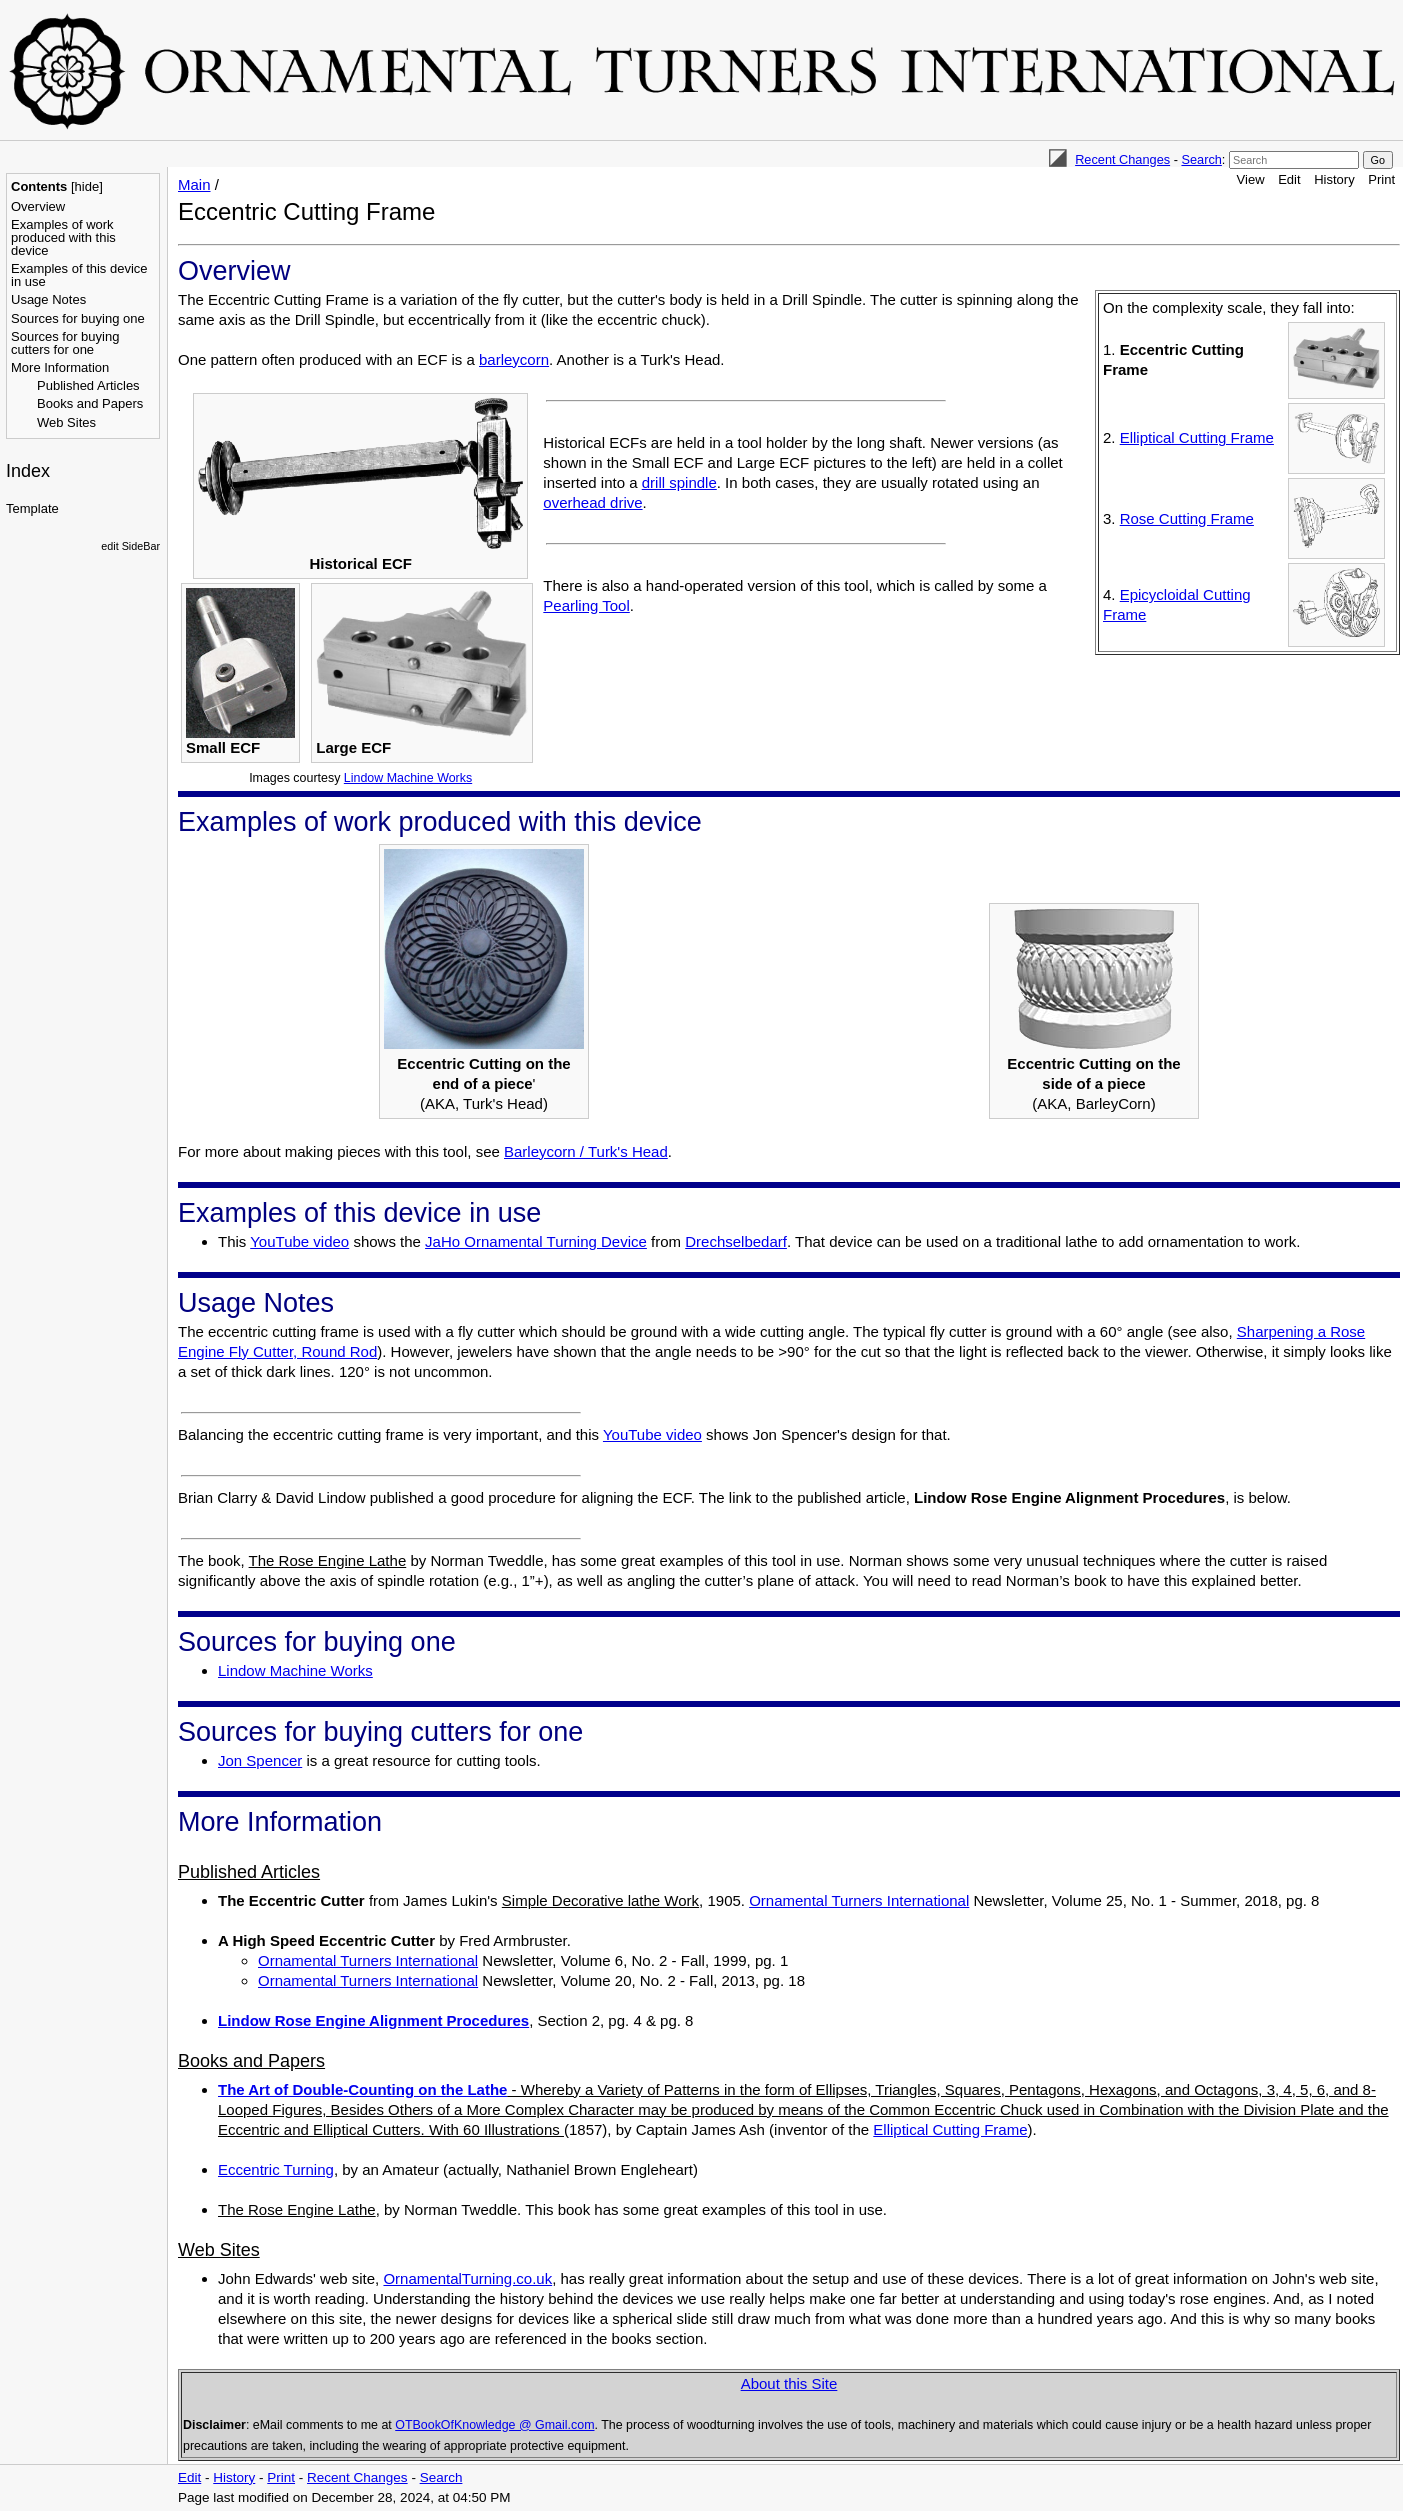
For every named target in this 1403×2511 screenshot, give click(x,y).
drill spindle (679, 482)
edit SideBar (130, 546)
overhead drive (592, 502)
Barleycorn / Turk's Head (586, 1151)
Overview (38, 206)
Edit (1289, 179)
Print (1381, 179)
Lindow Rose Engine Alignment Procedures (373, 2020)
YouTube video (299, 1241)
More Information (60, 367)
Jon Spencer (260, 1760)
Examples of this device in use (79, 275)
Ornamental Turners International (859, 1900)
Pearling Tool (586, 605)
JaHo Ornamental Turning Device (536, 1241)
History (1334, 179)
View (1251, 179)
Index (28, 471)
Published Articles (88, 385)
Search (1201, 159)
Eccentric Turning (276, 2169)
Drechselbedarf (736, 1241)
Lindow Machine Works (408, 778)
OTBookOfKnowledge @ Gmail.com (494, 2425)
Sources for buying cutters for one (65, 343)
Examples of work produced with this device (63, 237)
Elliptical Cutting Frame (1197, 437)
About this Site (789, 2383)
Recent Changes (1122, 159)
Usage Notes (48, 299)
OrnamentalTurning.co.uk (467, 2278)
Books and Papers (90, 403)
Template (32, 508)
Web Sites (66, 422)
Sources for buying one (78, 318)
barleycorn (514, 359)
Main (194, 184)
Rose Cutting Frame (1187, 518)
